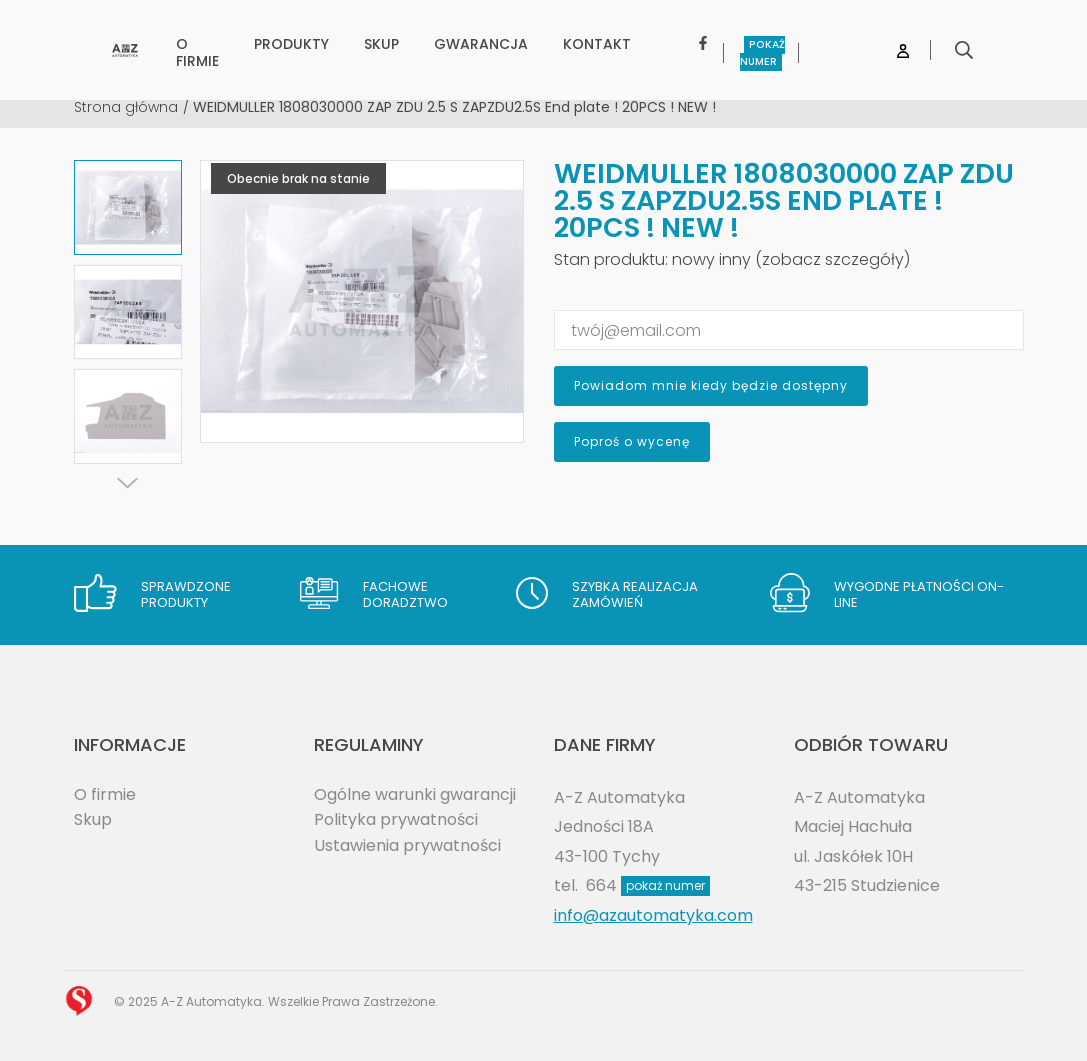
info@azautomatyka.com (653, 915)
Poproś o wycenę (632, 441)
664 (648, 885)
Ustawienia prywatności (407, 845)
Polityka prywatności (396, 819)
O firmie (105, 794)
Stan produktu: (611, 259)
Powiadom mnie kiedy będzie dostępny (711, 385)
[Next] (128, 483)
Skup (93, 819)
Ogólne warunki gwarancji (415, 794)
